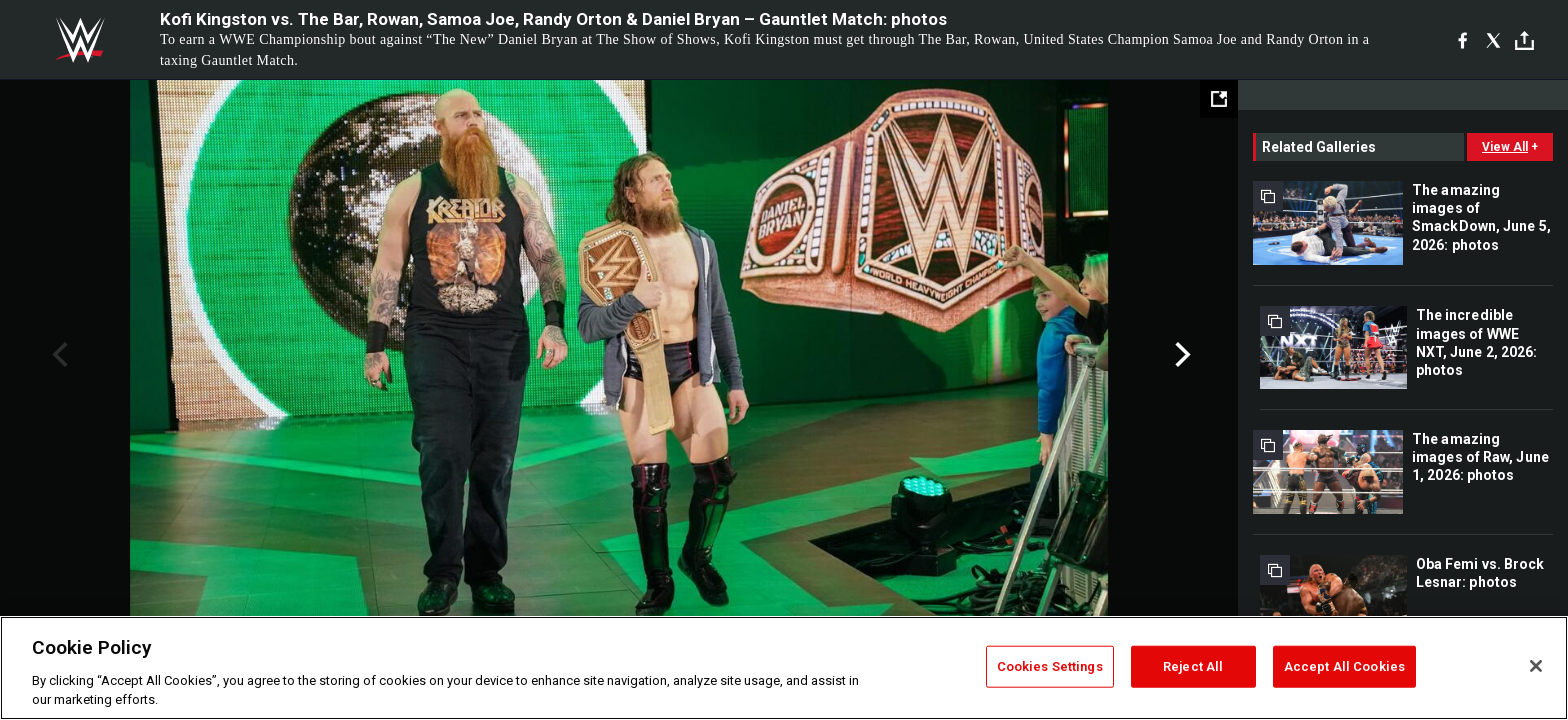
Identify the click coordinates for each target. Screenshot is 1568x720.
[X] (1493, 40)
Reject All (1193, 666)
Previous (57, 355)
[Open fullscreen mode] (1219, 99)
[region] (784, 668)
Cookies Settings (1050, 666)
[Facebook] (1462, 40)
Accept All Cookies (1344, 666)
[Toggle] (1524, 40)
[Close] (1536, 666)
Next (1180, 355)
